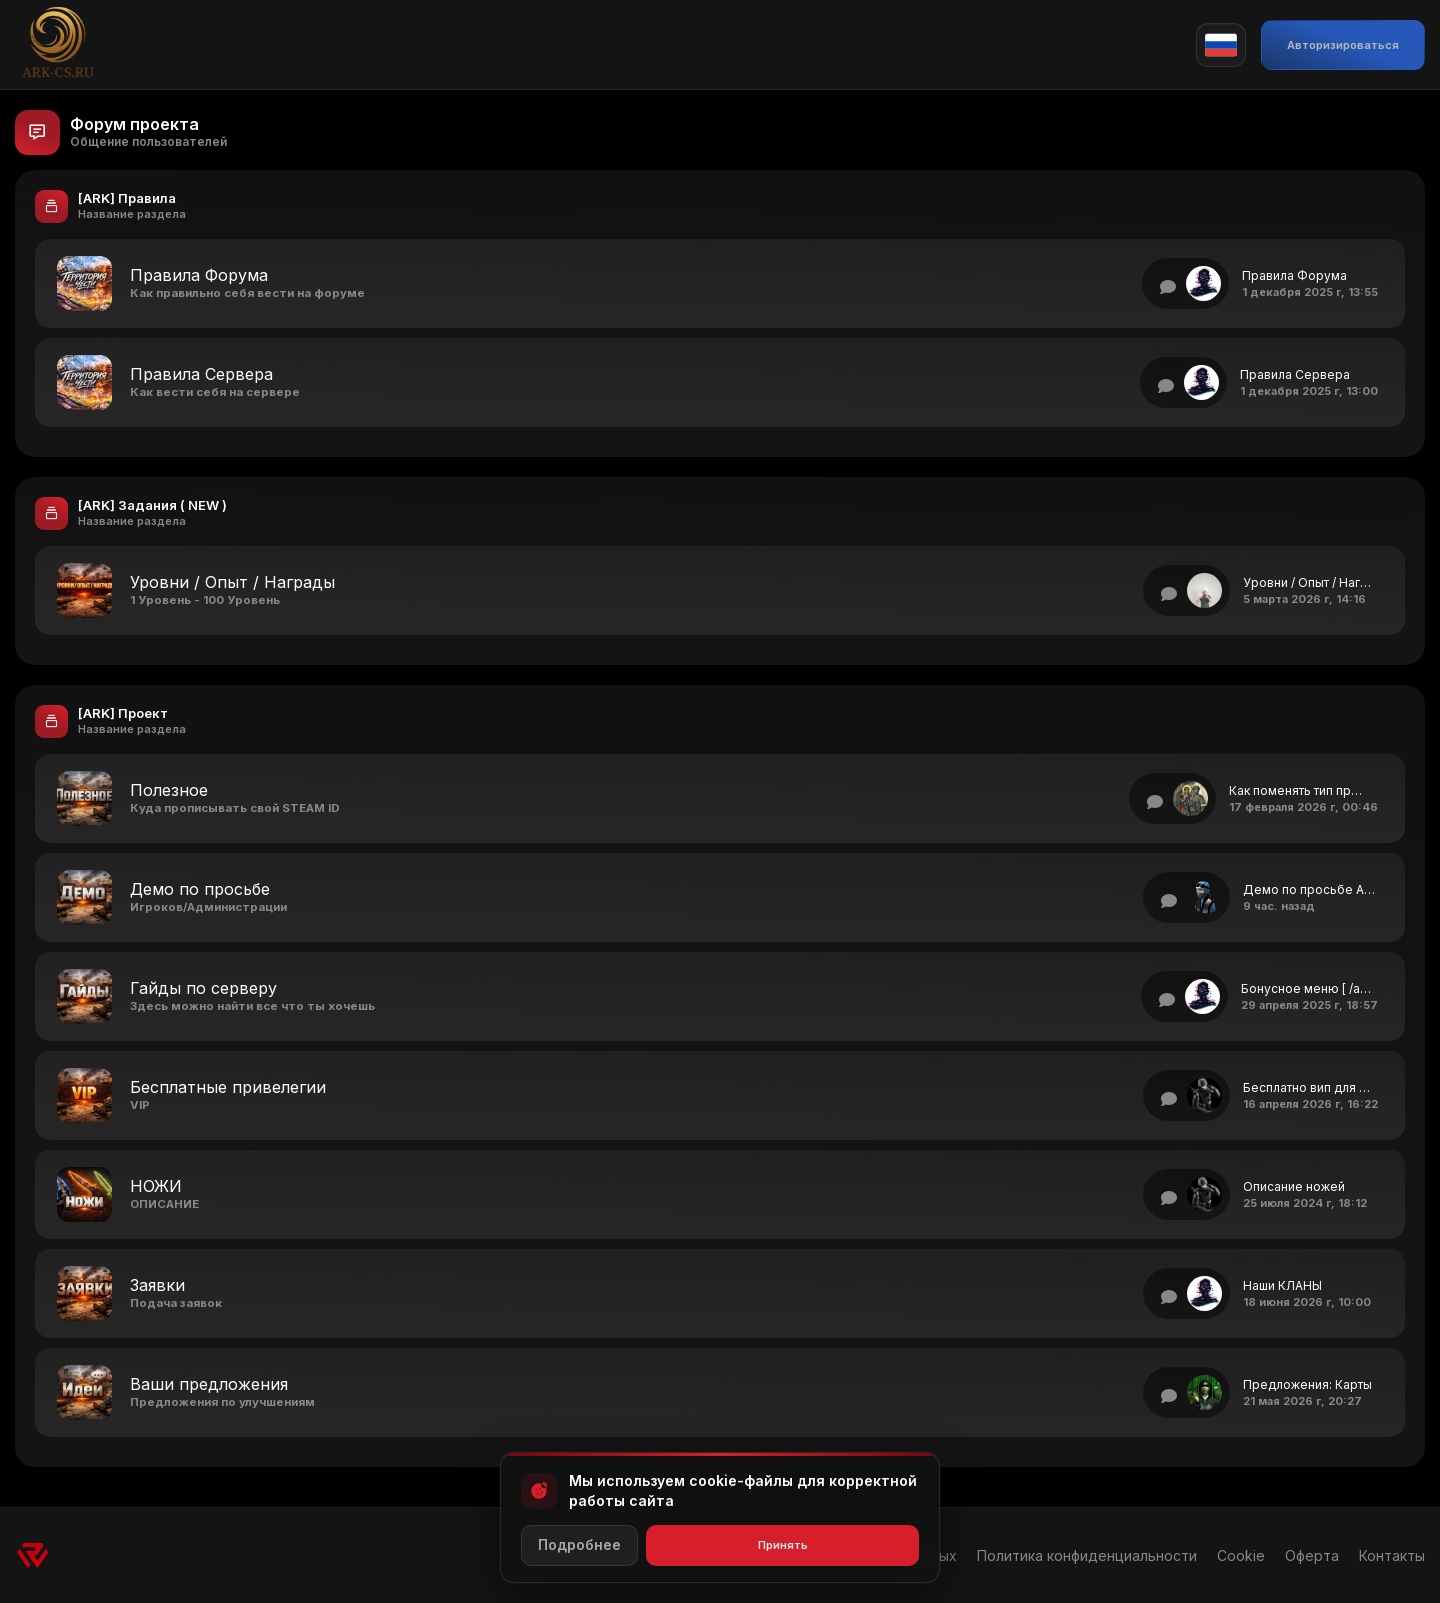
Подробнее (579, 1544)
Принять (783, 1545)
